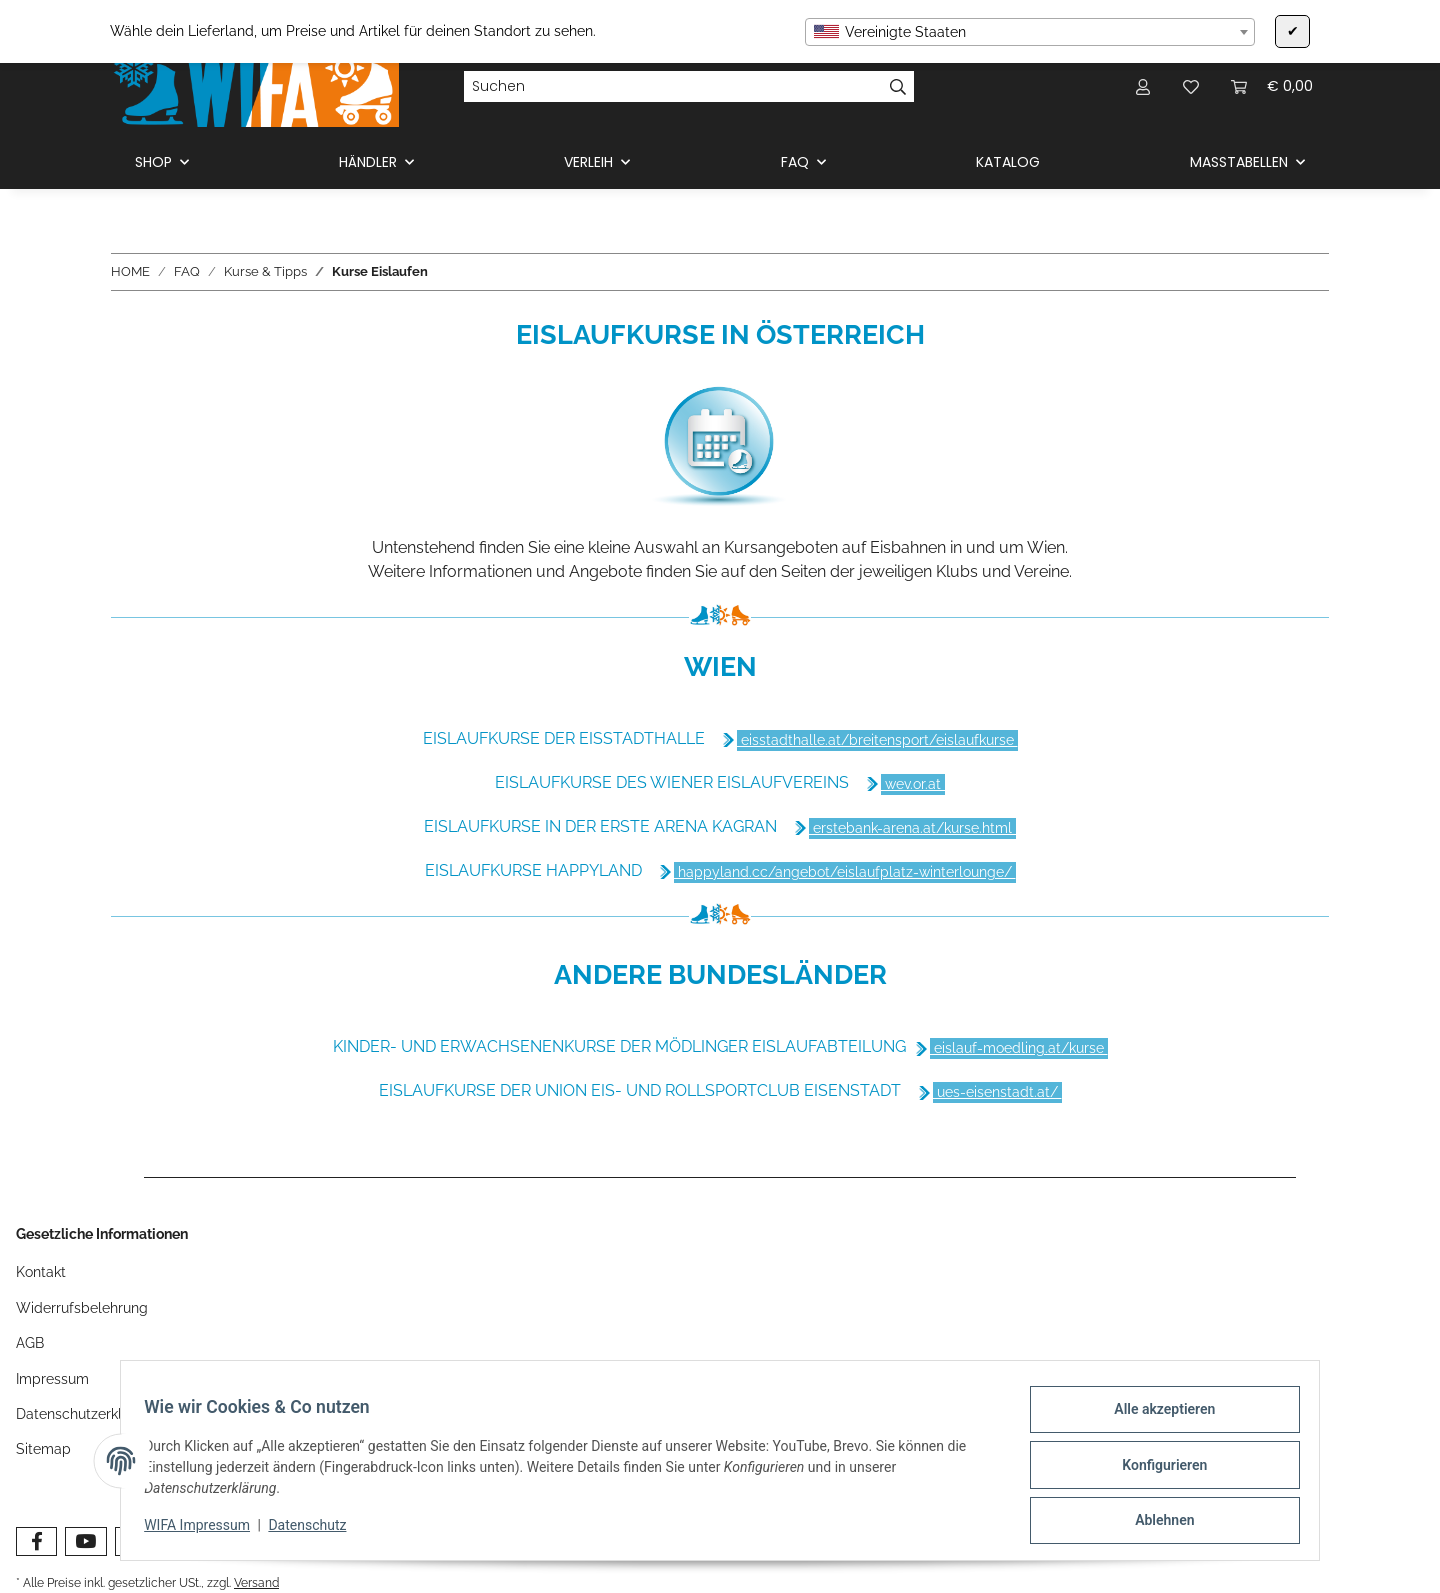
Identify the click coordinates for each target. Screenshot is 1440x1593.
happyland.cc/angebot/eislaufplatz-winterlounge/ (845, 872)
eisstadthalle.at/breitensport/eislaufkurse (877, 740)
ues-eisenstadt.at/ (997, 1092)
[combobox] (1030, 32)
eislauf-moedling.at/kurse (1019, 1048)
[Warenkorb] (1272, 86)
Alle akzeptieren (1155, 1418)
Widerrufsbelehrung (82, 1308)
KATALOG (1008, 162)
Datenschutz (316, 1531)
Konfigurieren (1155, 1470)
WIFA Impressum (206, 1531)
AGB (30, 1343)
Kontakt (41, 1272)
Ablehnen (1155, 1522)
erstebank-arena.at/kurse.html (912, 828)
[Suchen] (673, 87)
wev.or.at (913, 784)
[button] (1143, 86)
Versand (256, 1582)
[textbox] (1030, 32)
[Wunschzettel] (1191, 86)
